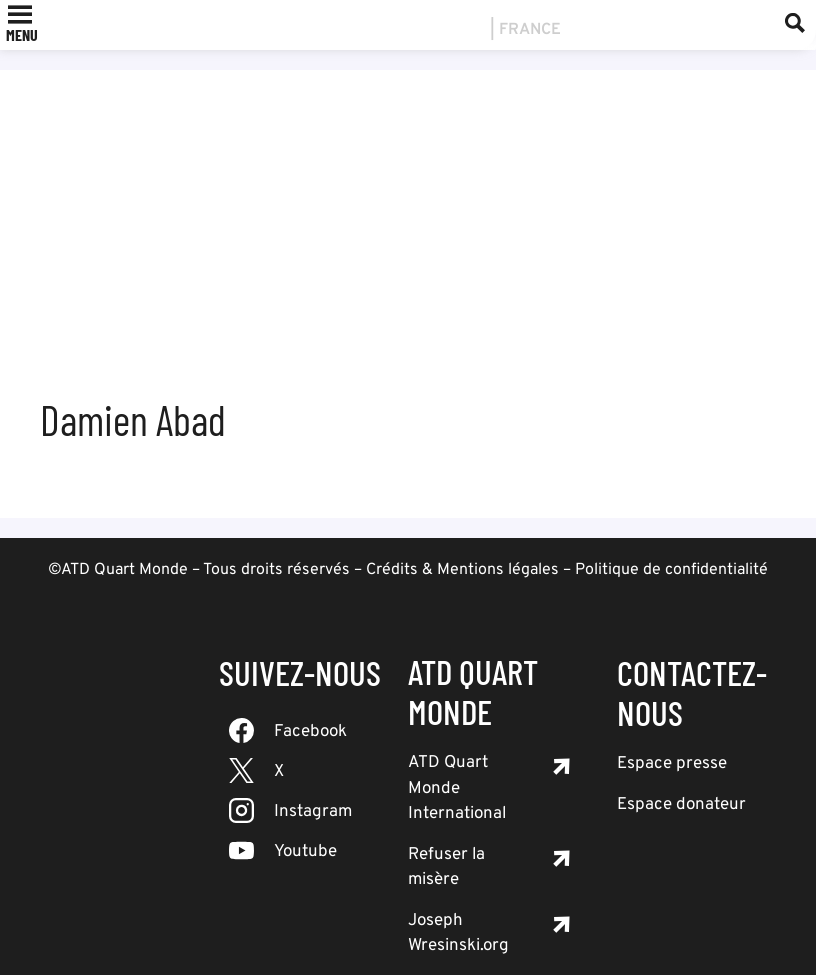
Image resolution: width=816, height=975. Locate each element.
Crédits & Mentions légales (462, 570)
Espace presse (672, 764)
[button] (22, 35)
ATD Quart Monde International (457, 788)
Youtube (305, 852)
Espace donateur (681, 805)
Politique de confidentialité (671, 570)
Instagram (313, 812)
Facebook (310, 732)
